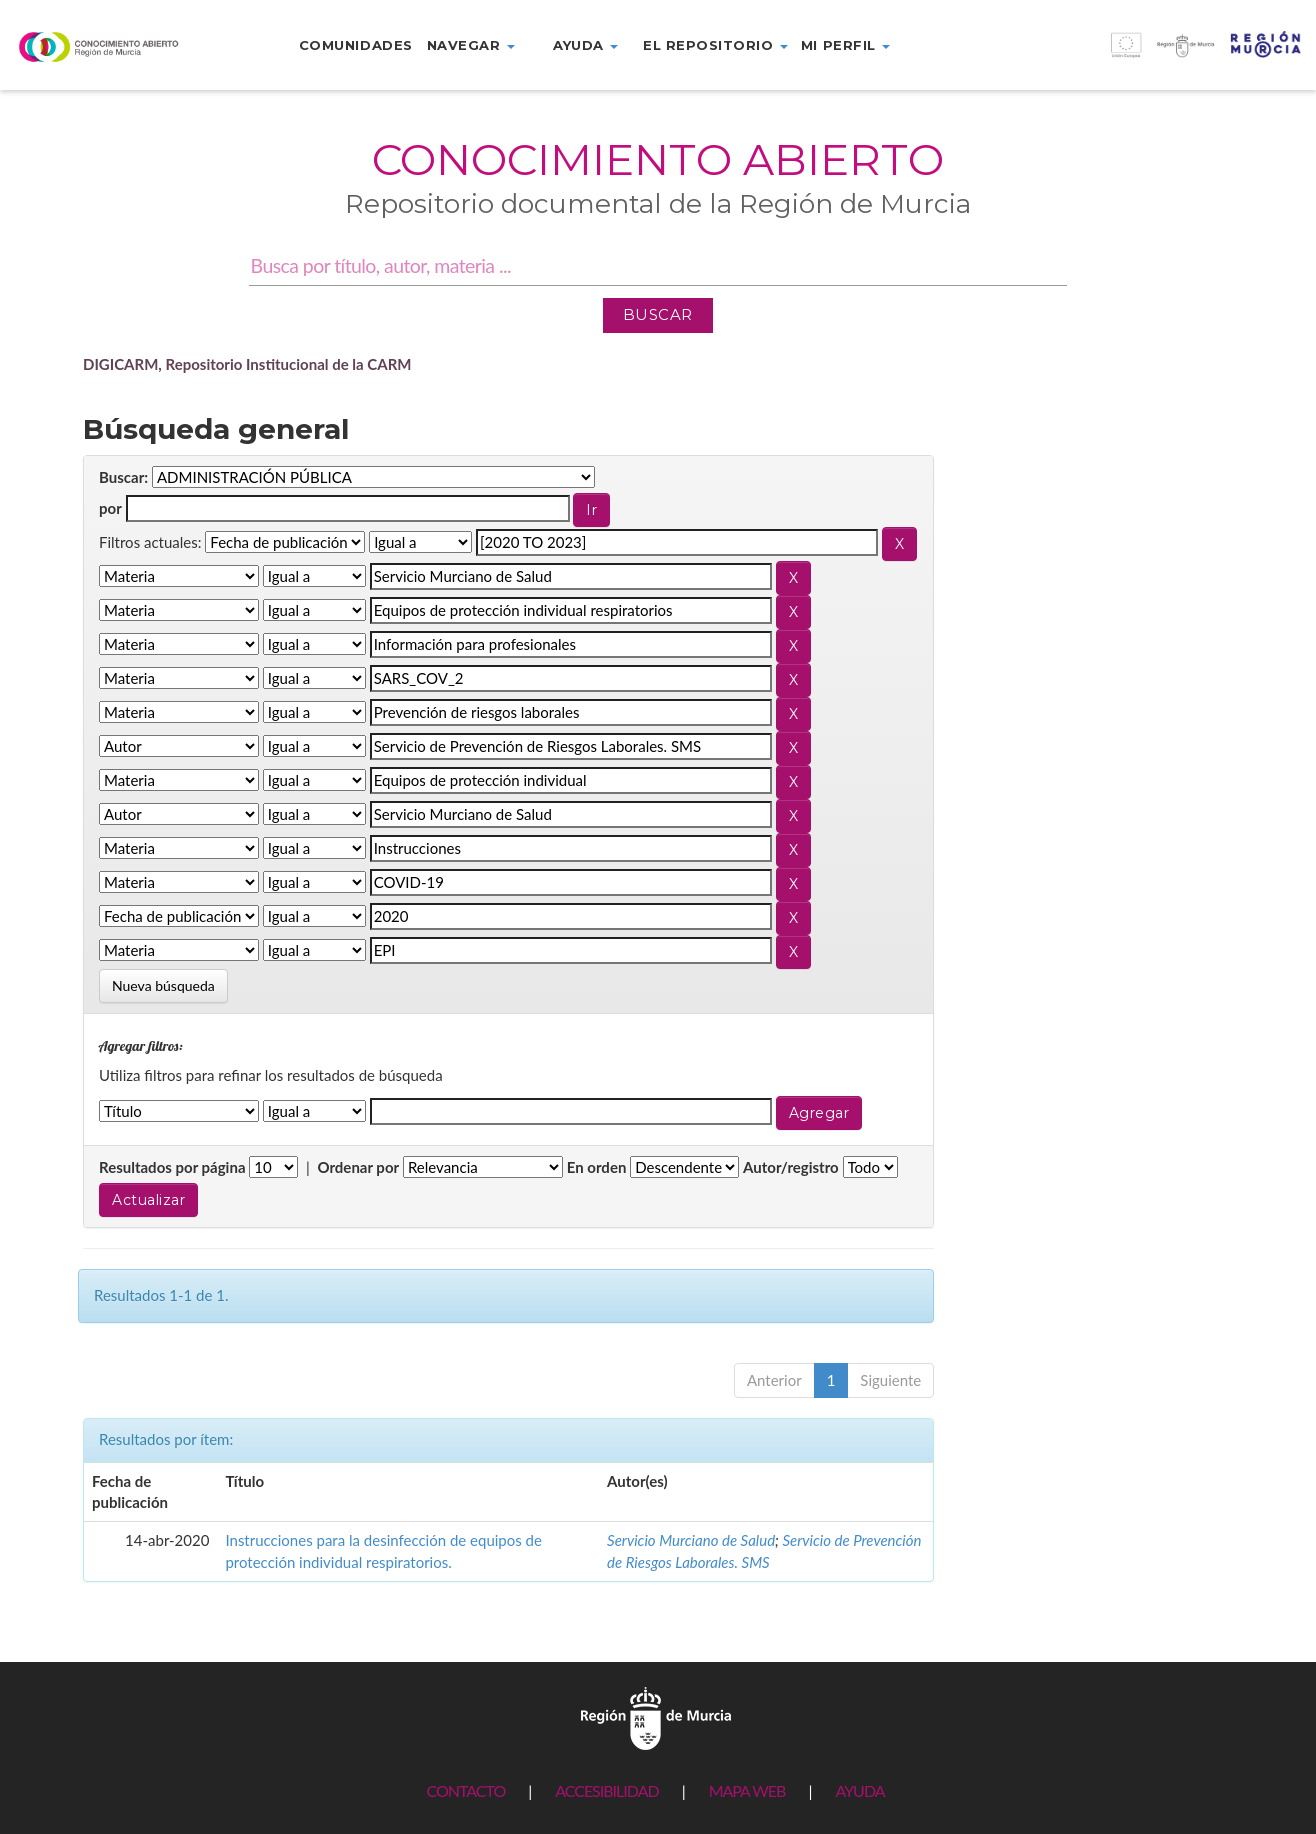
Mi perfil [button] (845, 45)
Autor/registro (791, 1167)
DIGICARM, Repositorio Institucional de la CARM (247, 364)
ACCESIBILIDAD (606, 1790)
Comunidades (356, 45)
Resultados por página (172, 1167)
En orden (597, 1167)
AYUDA (859, 1790)
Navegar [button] (471, 45)
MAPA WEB (747, 1790)
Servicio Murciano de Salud (691, 1540)
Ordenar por (358, 1167)
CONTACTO (465, 1790)
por (110, 508)
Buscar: (123, 477)
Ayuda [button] (585, 45)
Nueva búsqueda (163, 985)
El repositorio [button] (715, 45)
